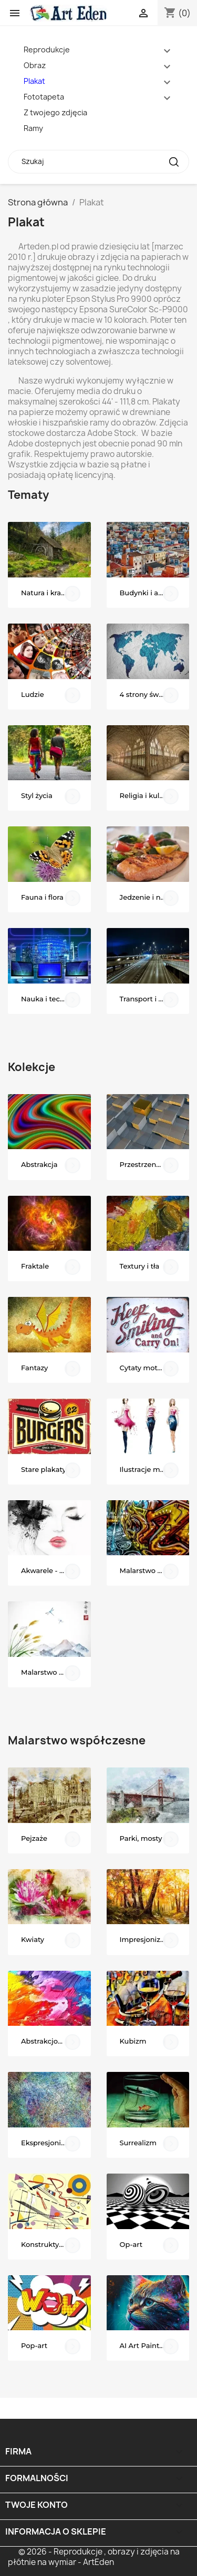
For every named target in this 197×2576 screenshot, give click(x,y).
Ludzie (32, 694)
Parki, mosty (141, 1838)
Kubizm (133, 2041)
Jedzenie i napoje (150, 897)
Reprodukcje (47, 49)
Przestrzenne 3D (148, 1164)
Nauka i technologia (55, 999)
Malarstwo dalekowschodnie (56, 1672)
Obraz (35, 65)
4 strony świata (146, 694)
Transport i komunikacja (155, 999)
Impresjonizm (144, 1939)
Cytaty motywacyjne (155, 1367)
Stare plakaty (43, 1469)
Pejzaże (34, 1838)
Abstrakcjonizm (48, 2041)
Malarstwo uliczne (151, 1570)
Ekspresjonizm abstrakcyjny (56, 2142)
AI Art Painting (145, 2345)
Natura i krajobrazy (53, 592)
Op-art (131, 2244)
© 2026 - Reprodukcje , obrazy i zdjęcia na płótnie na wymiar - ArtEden (94, 2557)
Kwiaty (32, 1939)
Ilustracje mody (146, 1469)
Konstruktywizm (49, 2244)
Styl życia (37, 795)
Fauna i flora (42, 897)
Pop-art (34, 2345)
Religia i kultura (147, 795)
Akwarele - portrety (54, 1570)
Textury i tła (140, 1266)
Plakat (34, 81)
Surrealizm (138, 2142)
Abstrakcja (39, 1164)
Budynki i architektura (155, 592)
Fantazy (34, 1367)
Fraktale (35, 1266)
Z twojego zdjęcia (55, 112)
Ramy (33, 128)
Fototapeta (44, 97)
